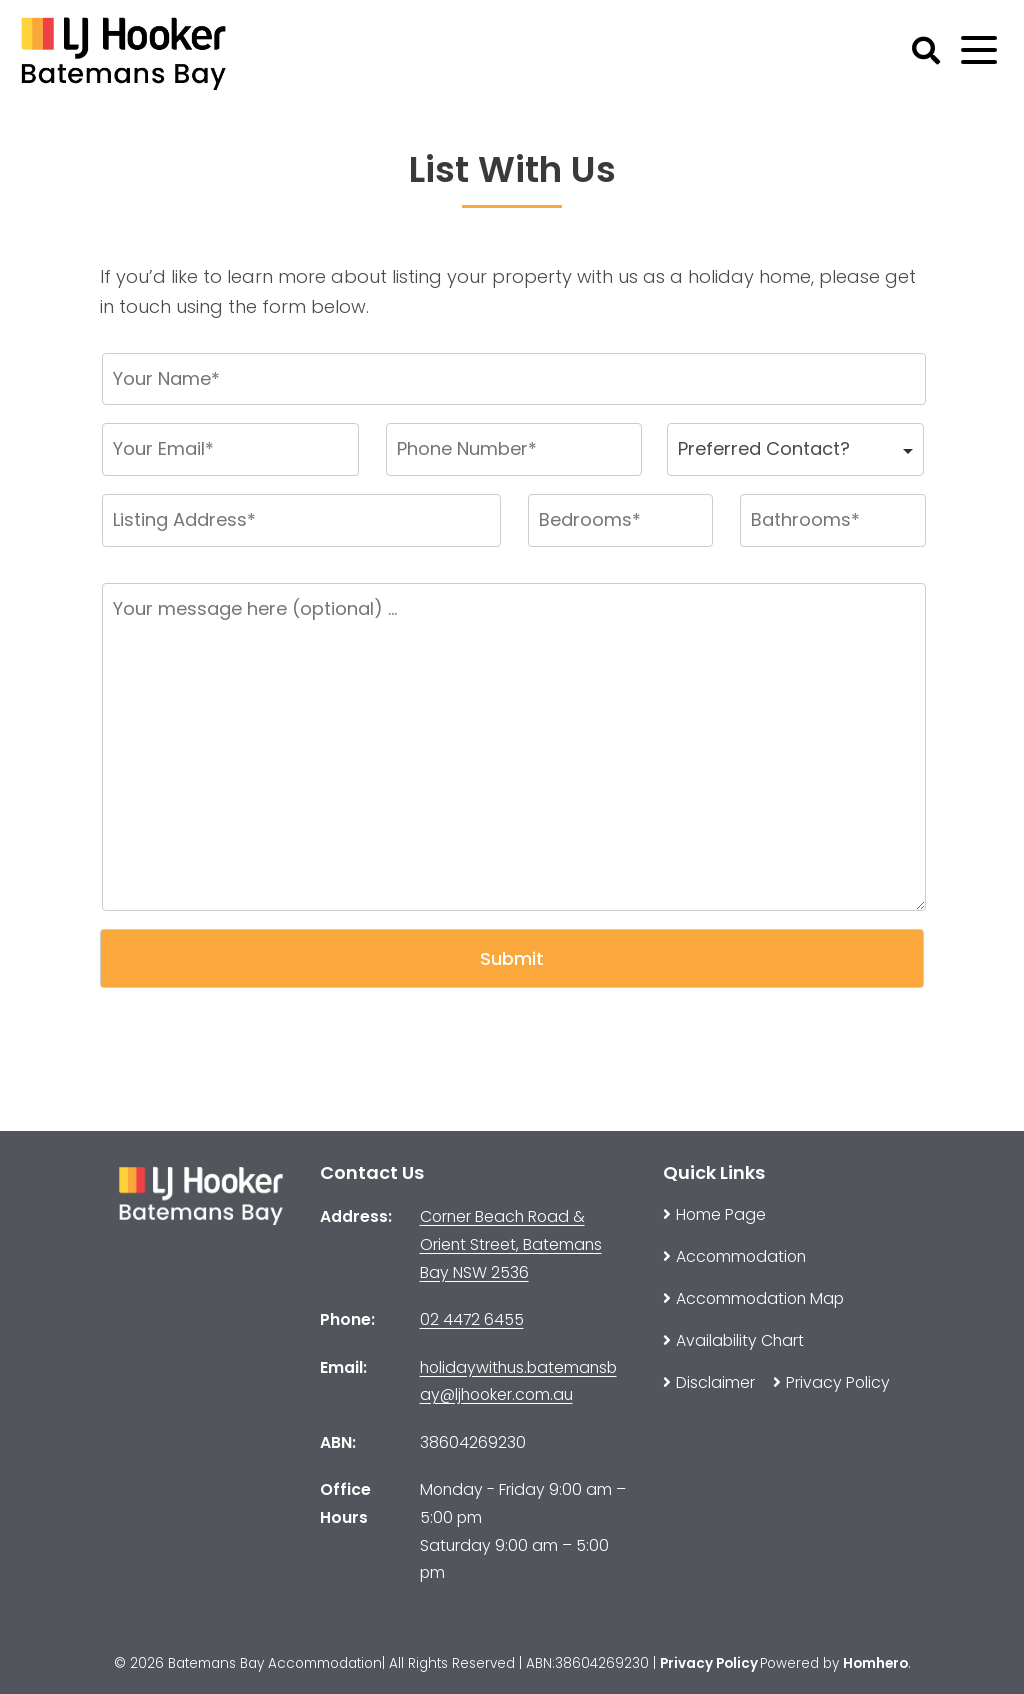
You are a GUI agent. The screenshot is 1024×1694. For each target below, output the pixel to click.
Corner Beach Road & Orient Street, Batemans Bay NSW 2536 (511, 1244)
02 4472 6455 (472, 1319)
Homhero (875, 1663)
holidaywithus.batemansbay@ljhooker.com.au (518, 1381)
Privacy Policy (709, 1663)
